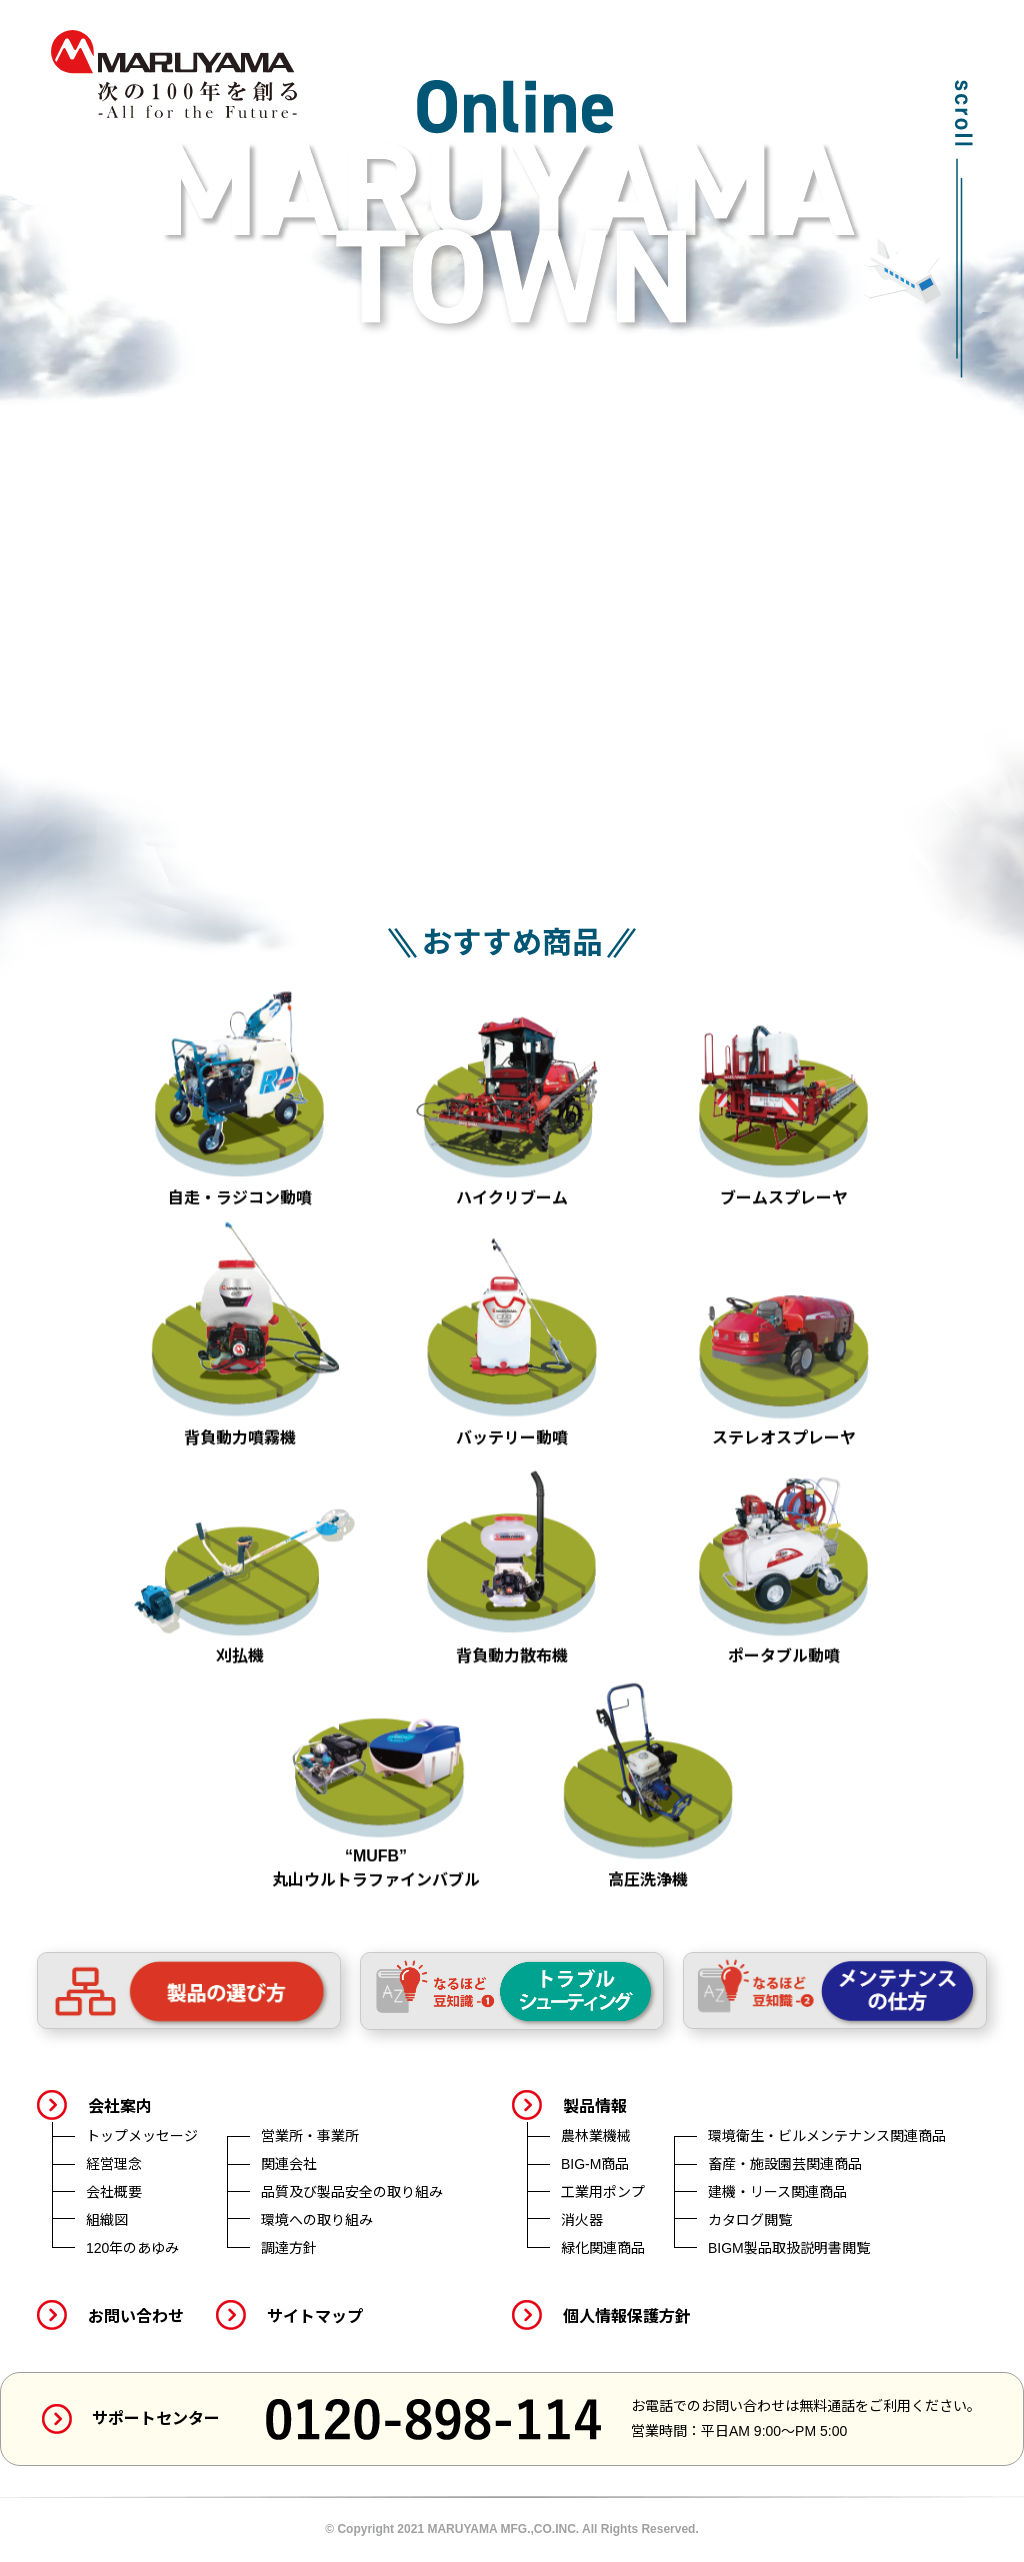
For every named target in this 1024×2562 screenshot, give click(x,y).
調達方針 (289, 2248)
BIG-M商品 (595, 2164)
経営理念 (114, 2164)
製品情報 (595, 2106)
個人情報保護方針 (627, 2316)
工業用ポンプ (603, 2192)
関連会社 (289, 2164)
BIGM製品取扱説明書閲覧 (789, 2248)
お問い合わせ (136, 2316)
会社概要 (114, 2192)
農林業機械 (596, 2136)
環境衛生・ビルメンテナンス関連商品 (827, 2136)
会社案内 (120, 2106)
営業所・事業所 (310, 2136)
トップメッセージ (142, 2136)
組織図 (107, 2220)
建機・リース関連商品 (777, 2192)
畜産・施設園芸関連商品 (785, 2164)
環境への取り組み (317, 2220)
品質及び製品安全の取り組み (352, 2192)
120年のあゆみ (132, 2248)
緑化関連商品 (603, 2248)
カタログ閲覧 (750, 2220)
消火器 (582, 2220)
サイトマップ (315, 2316)
